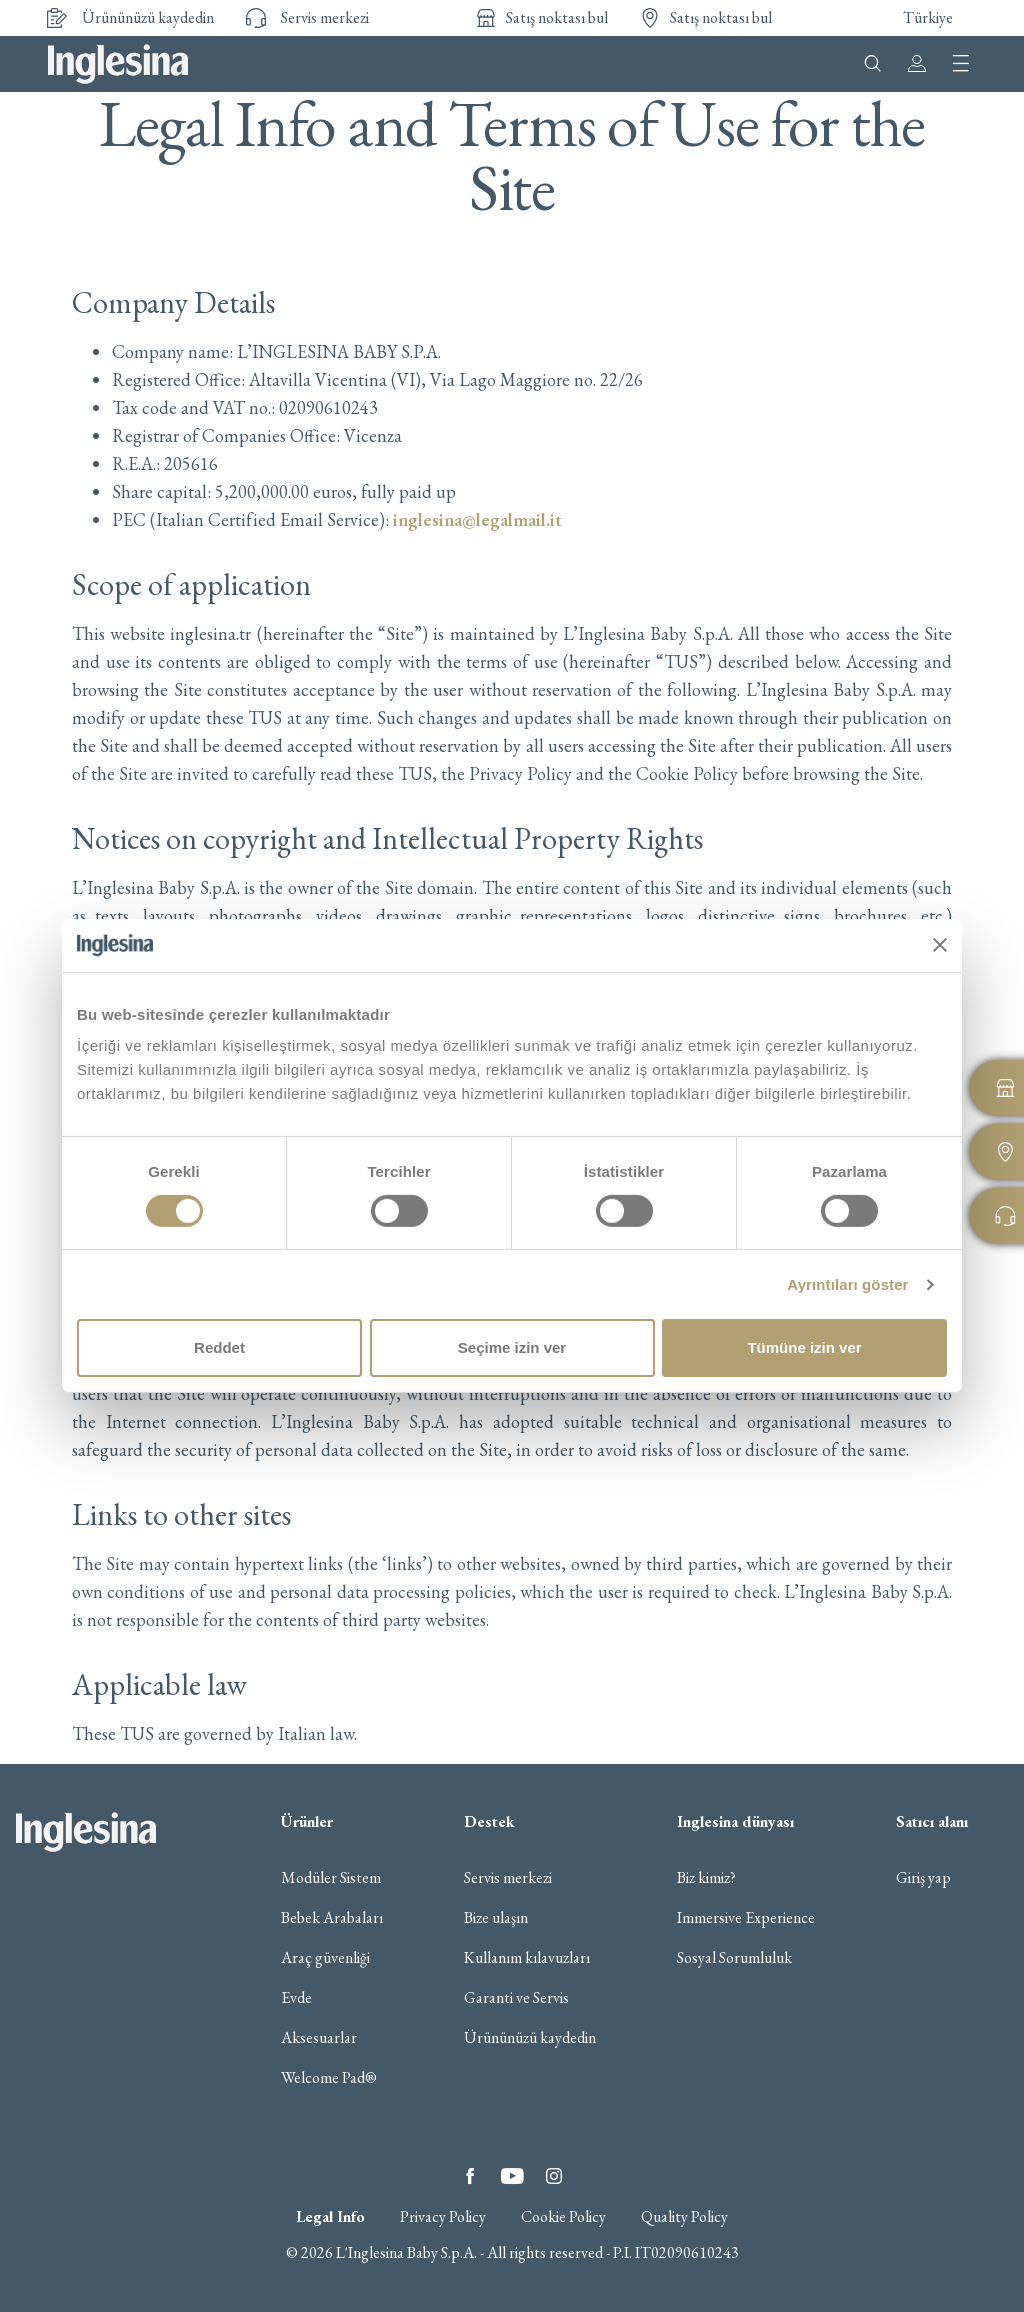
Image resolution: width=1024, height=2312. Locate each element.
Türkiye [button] (928, 17)
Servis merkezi (508, 1878)
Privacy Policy (443, 2217)
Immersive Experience (746, 1918)
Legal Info (330, 2217)
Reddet (219, 1347)
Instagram (554, 2176)
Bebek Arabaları (332, 1918)
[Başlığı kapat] (940, 945)
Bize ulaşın (496, 1918)
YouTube (512, 2176)
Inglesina (118, 64)
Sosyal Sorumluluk (734, 1958)
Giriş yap (923, 1878)
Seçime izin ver (512, 1347)
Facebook (470, 2176)
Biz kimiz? (706, 1878)
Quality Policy (684, 2217)
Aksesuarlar (319, 2038)
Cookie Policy (563, 2217)
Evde (296, 1998)
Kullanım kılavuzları (527, 1958)
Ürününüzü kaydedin (530, 2038)
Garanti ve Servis (516, 1998)
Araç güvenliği (325, 1958)
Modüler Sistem (331, 1878)
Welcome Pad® (329, 2078)
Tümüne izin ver (804, 1347)
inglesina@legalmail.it (477, 519)
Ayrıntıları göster (847, 1284)
